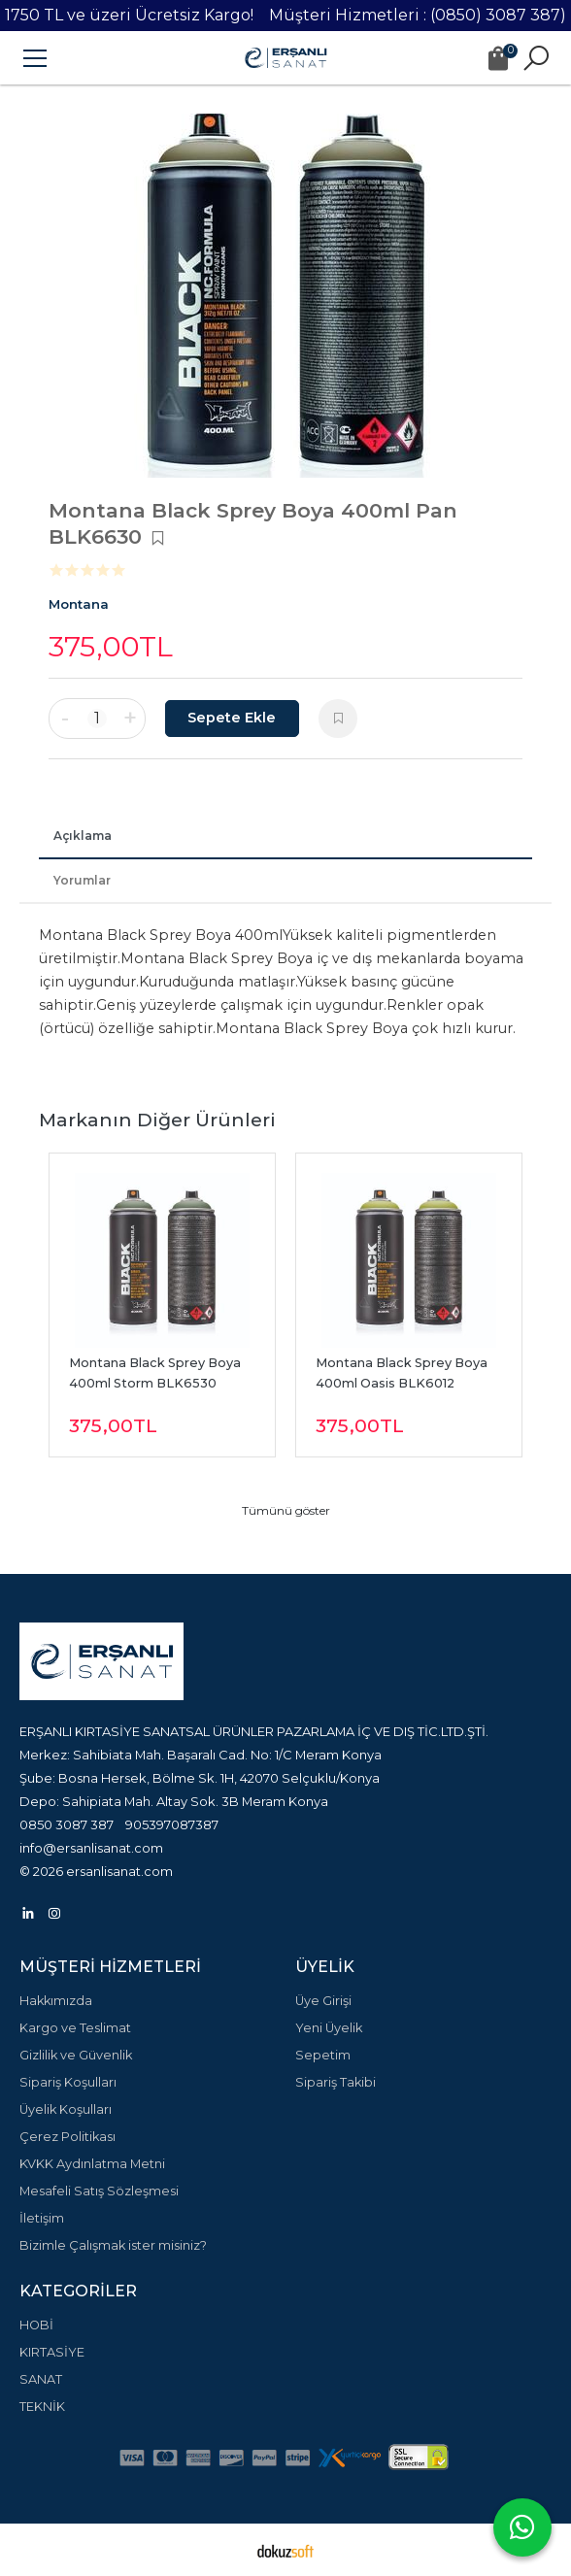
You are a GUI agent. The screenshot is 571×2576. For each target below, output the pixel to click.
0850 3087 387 (66, 1824)
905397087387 (171, 1824)
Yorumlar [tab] (82, 880)
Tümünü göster (286, 1510)
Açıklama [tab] (82, 835)
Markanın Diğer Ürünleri (157, 1119)
